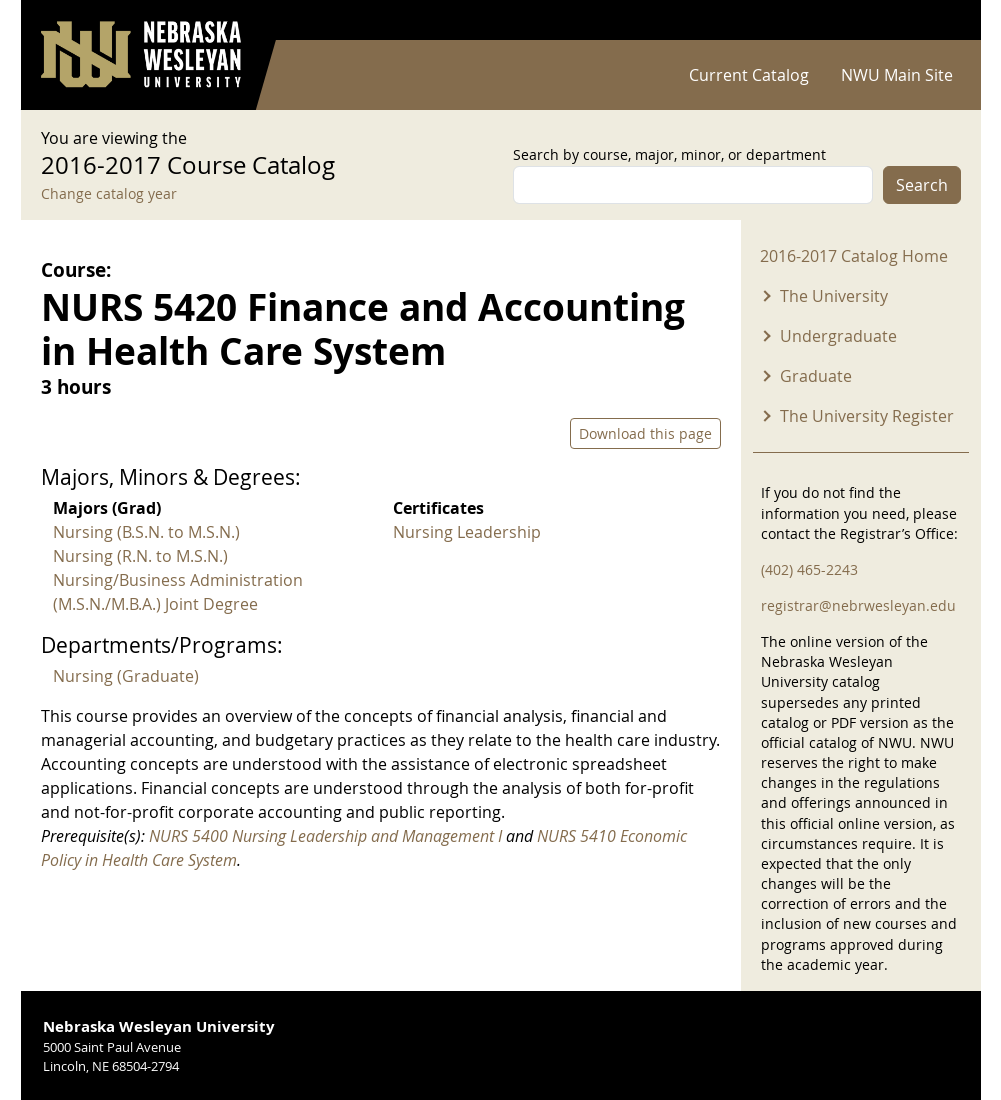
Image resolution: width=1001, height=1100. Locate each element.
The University (834, 296)
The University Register (867, 416)
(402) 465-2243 (809, 569)
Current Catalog (749, 75)
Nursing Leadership (467, 532)
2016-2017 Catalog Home (854, 256)
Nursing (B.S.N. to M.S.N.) (146, 532)
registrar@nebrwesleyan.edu (858, 605)
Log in (935, 20)
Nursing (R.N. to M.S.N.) (140, 556)
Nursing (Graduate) (126, 676)
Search (922, 185)
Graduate (816, 376)
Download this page (645, 433)
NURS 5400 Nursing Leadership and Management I (325, 836)
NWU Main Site (897, 75)
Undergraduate (838, 336)
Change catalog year (109, 193)
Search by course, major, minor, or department (669, 154)
